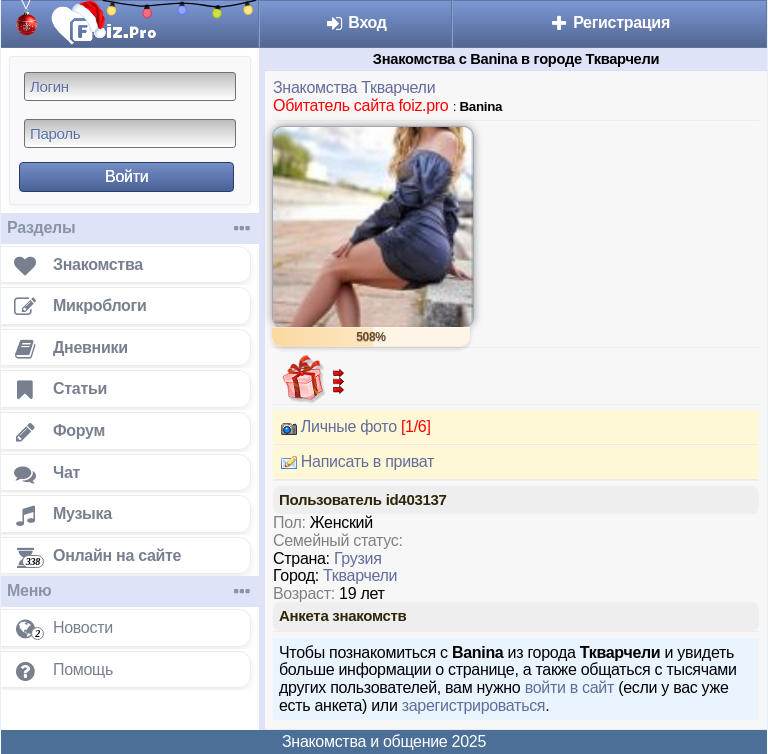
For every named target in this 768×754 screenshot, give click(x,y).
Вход (355, 22)
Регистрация (609, 22)
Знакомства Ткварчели (354, 87)
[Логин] (130, 86)
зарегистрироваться (474, 705)
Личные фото (352, 427)
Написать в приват (353, 462)
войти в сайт (569, 687)
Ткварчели (360, 575)
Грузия (358, 558)
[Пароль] (130, 133)
